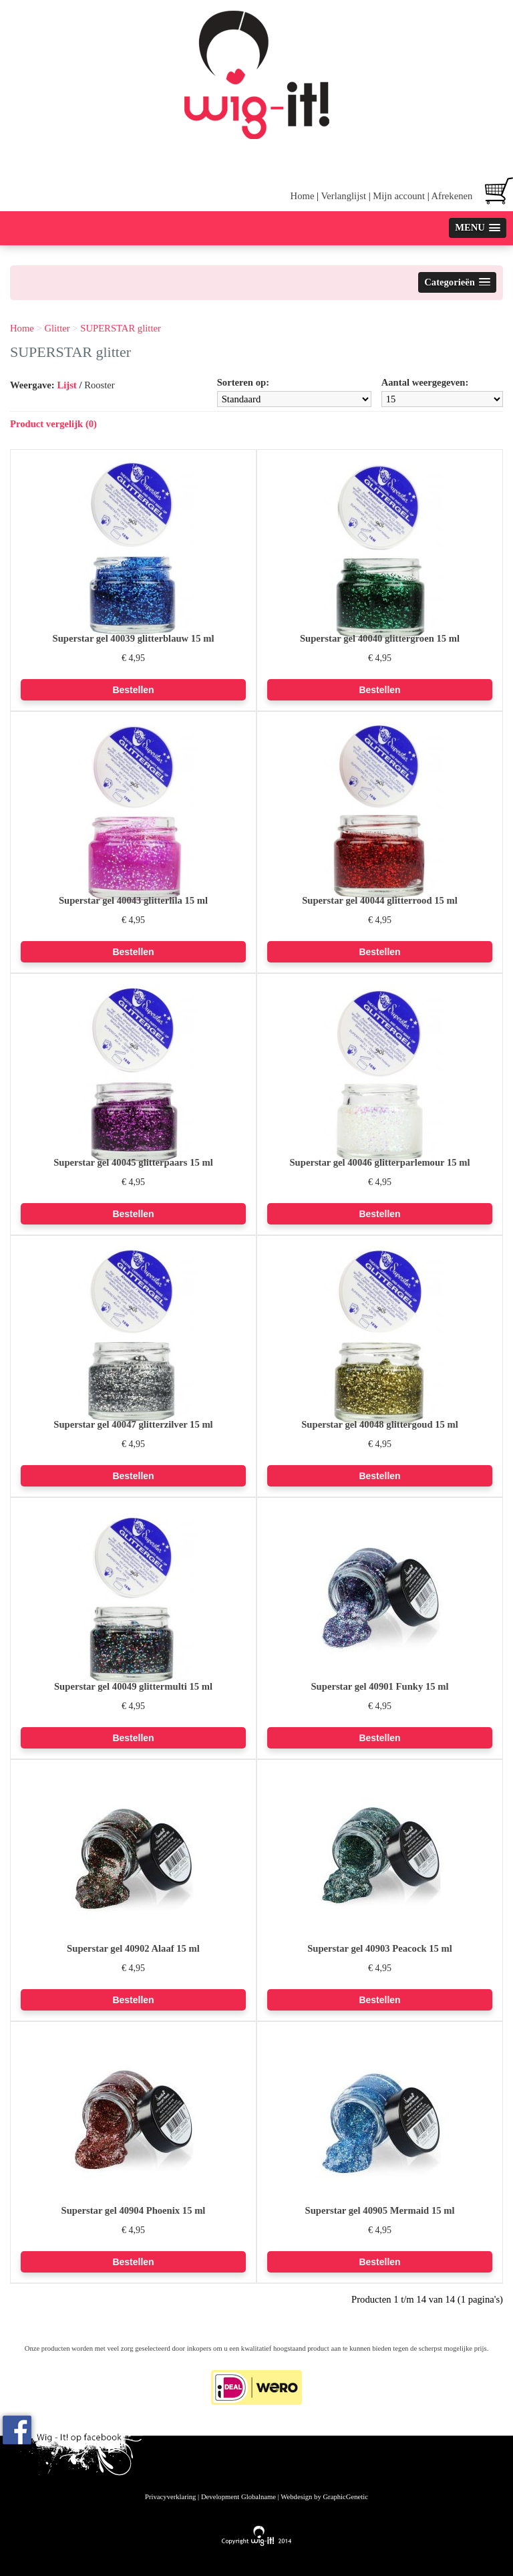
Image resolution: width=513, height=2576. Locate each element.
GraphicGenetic (345, 2496)
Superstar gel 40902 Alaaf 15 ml (133, 1948)
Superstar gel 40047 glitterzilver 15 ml (132, 1424)
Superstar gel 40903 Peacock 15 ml (379, 1948)
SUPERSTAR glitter (120, 328)
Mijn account (399, 195)
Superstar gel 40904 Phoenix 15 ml (133, 2210)
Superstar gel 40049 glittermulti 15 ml (133, 1686)
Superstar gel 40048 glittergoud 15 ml (379, 1424)
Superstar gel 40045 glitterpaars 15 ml (133, 1162)
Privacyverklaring (170, 2496)
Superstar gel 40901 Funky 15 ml (379, 1686)
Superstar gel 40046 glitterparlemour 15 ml (379, 1162)
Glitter (56, 328)
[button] (477, 228)
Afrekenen (451, 195)
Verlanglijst (343, 195)
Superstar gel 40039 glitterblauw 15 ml (133, 638)
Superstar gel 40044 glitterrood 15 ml (380, 900)
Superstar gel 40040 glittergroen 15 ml (380, 638)
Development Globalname (238, 2496)
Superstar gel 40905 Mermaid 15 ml (379, 2210)
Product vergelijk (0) (53, 423)
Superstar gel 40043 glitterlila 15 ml (133, 900)
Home (303, 195)
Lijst (66, 385)
